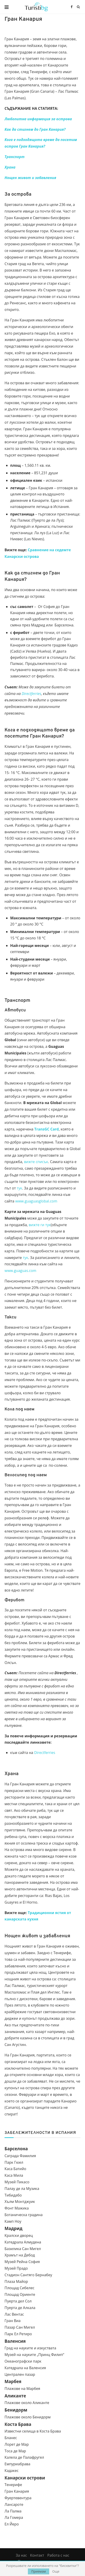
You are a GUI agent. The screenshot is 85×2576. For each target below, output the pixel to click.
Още (55, 2571)
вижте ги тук (40, 1224)
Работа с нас (58, 2555)
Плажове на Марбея (22, 2388)
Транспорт (14, 156)
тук (19, 1188)
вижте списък (36, 1161)
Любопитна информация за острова (38, 118)
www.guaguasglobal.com (36, 1201)
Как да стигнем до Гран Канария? (35, 129)
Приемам (38, 2571)
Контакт (37, 2555)
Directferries (31, 693)
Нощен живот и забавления (30, 177)
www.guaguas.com (20, 1270)
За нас (21, 2555)
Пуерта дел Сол (18, 2301)
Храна (10, 167)
